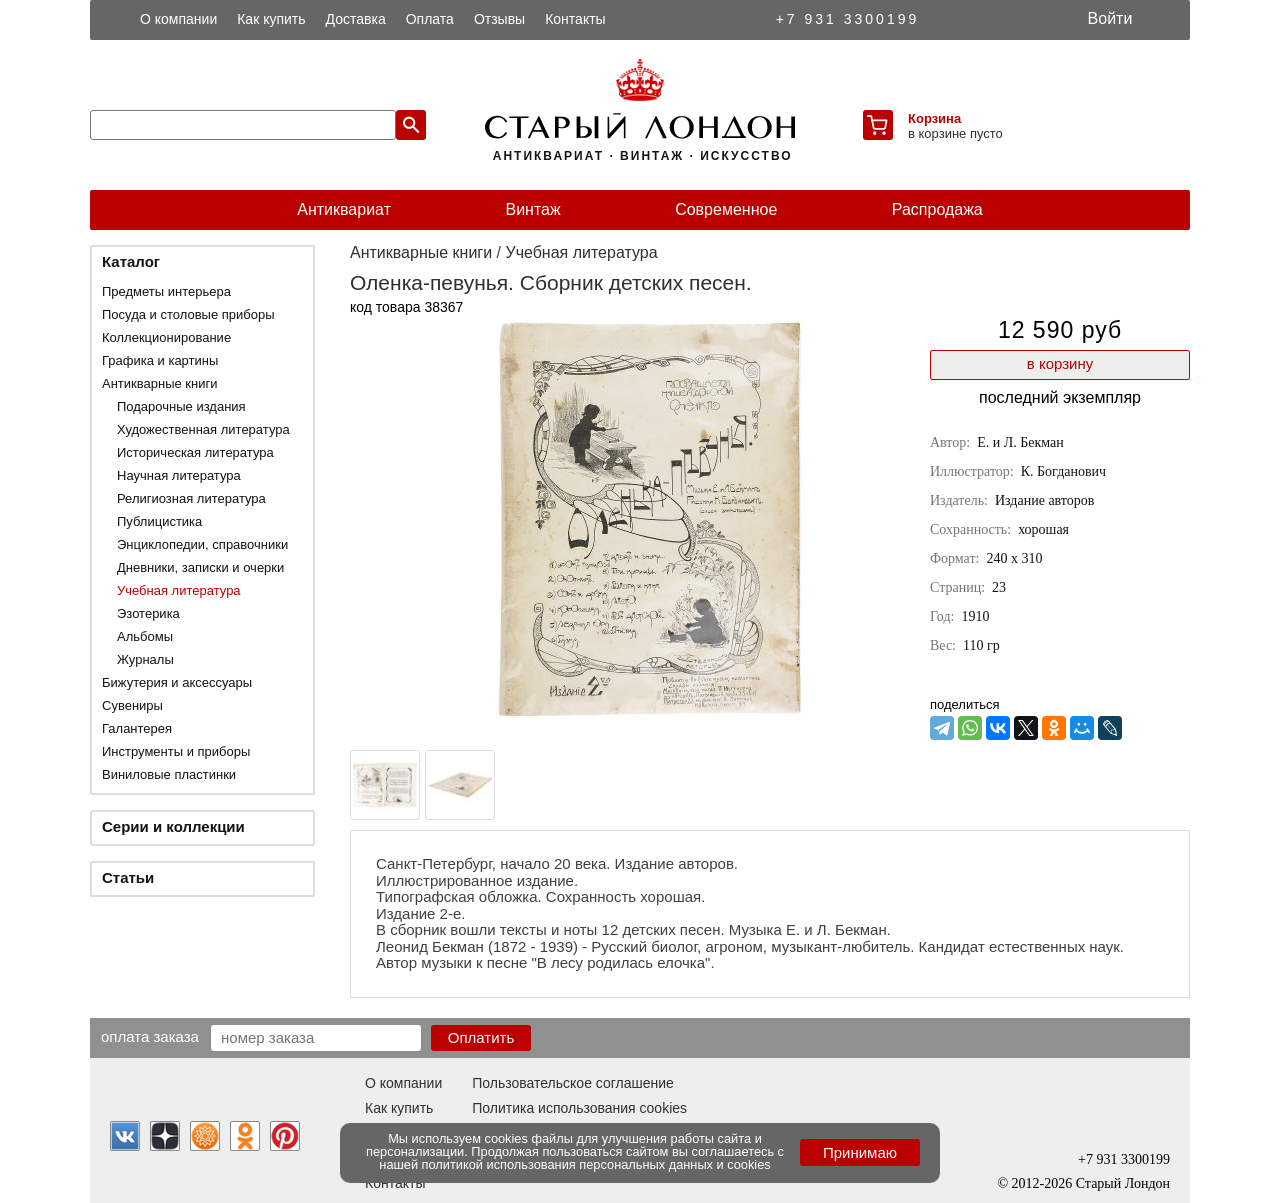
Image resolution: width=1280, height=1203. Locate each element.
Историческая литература (195, 452)
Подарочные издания (181, 406)
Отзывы (499, 19)
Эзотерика (148, 613)
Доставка (356, 19)
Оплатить (481, 1037)
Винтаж (532, 209)
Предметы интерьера (166, 291)
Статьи (128, 877)
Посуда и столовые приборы (188, 314)
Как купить (271, 19)
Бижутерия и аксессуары (177, 682)
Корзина (934, 118)
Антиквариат (344, 209)
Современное (726, 209)
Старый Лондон (1123, 1183)
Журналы (145, 659)
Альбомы (145, 636)
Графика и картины (160, 360)
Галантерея (137, 728)
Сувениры (132, 705)
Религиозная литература (191, 498)
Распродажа (937, 209)
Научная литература (179, 475)
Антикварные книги (159, 383)
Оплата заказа (150, 1036)
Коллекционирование (166, 337)
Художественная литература (203, 429)
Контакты (575, 19)
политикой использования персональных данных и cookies (596, 1164)
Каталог (131, 261)
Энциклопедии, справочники (202, 544)
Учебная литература (179, 590)
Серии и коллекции (173, 826)
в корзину (1060, 363)
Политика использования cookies (579, 1108)
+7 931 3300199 (848, 19)
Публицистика (159, 521)
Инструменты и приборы (176, 751)
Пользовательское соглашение (573, 1083)
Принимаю (860, 1152)
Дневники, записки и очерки (200, 567)
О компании (178, 19)
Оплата (430, 19)
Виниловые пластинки (169, 774)
